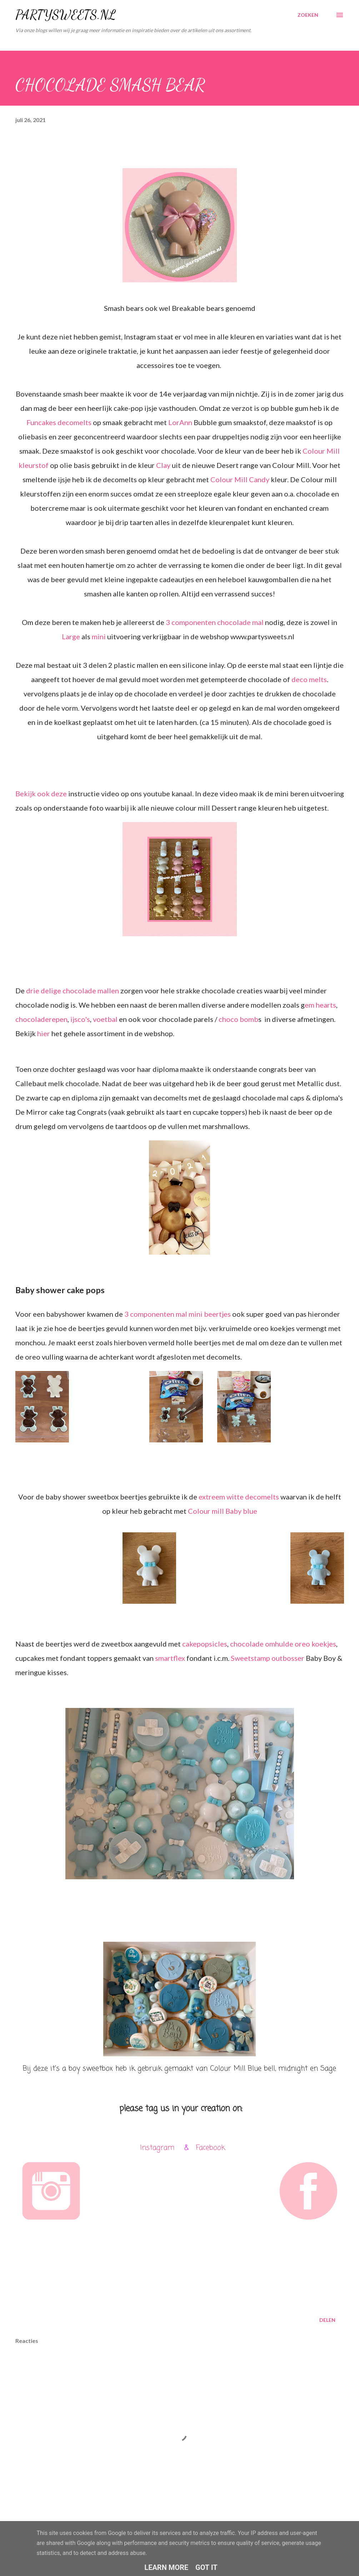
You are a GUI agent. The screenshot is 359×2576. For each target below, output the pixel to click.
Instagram (157, 2147)
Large (71, 636)
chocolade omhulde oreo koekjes (283, 1643)
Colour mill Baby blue (222, 1511)
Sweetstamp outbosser (267, 1658)
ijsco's (80, 1019)
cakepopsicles (204, 1643)
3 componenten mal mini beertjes (178, 1314)
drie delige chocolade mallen (72, 990)
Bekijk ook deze (41, 793)
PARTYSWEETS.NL (65, 14)
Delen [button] (327, 2320)
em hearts (320, 1004)
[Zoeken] (308, 15)
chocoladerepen (41, 1019)
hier (43, 1033)
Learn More (166, 2567)
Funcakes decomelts (58, 422)
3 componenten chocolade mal (215, 622)
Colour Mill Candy (239, 479)
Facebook (210, 2147)
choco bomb (238, 1019)
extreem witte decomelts (239, 1496)
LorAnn (180, 422)
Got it (206, 2567)
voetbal (105, 1019)
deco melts (309, 679)
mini (99, 636)
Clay (164, 465)
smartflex (170, 1658)
